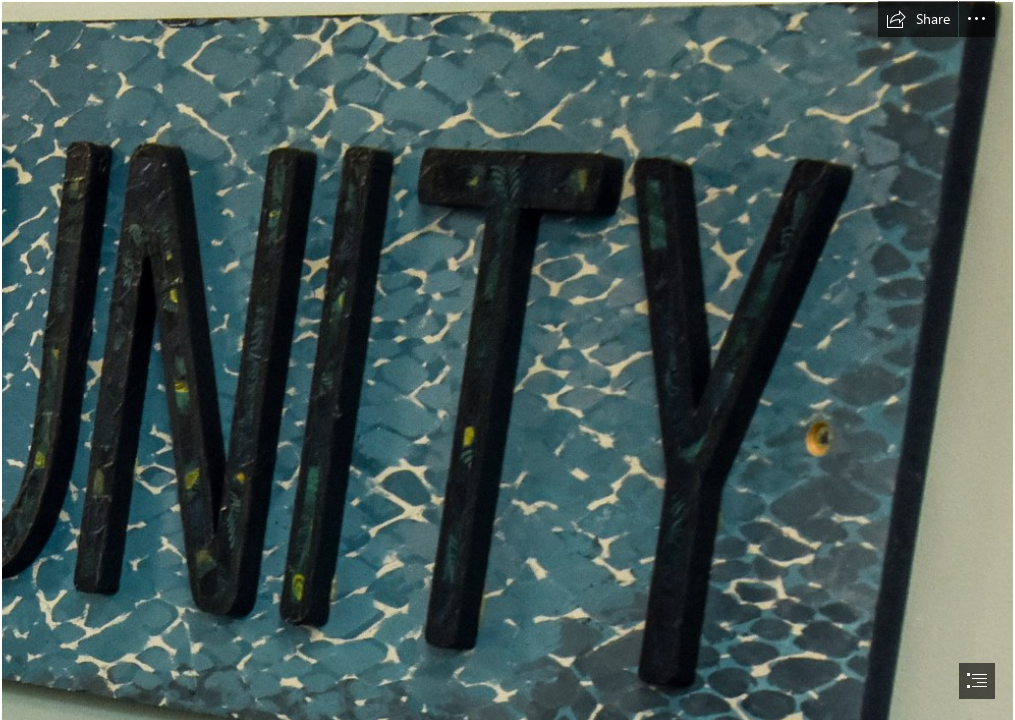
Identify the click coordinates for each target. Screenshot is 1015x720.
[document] (507, 360)
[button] (918, 19)
